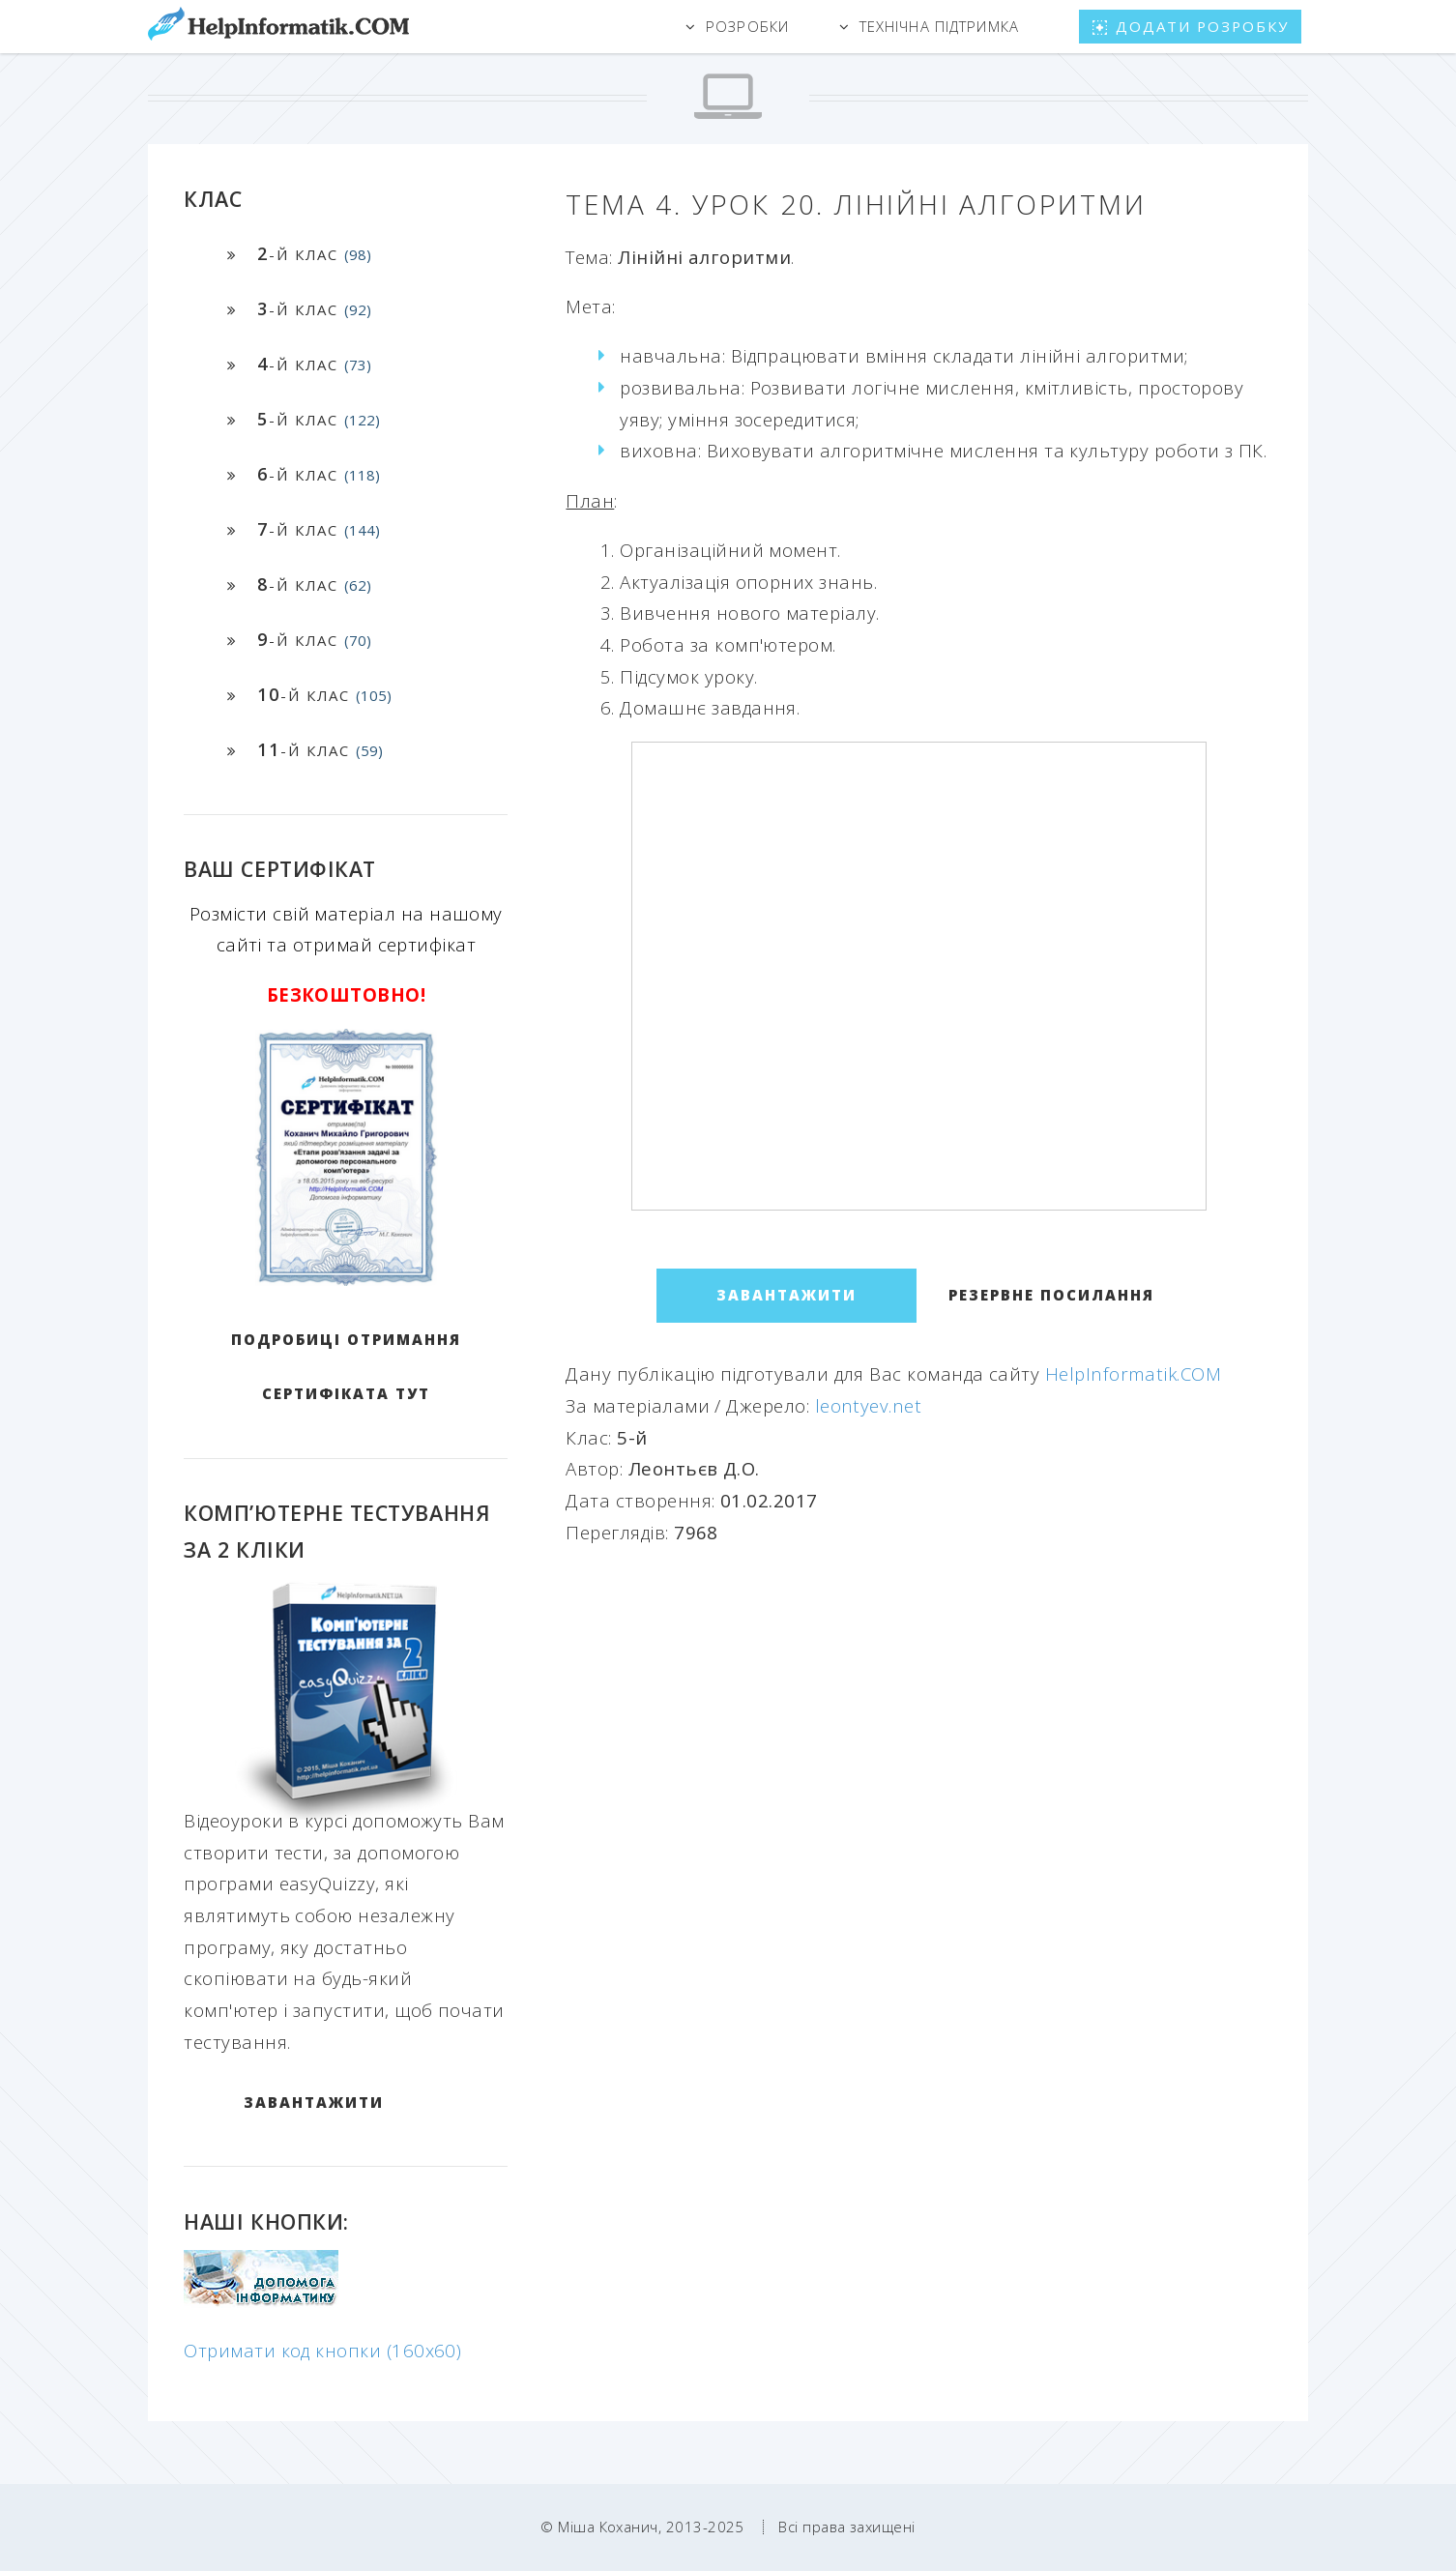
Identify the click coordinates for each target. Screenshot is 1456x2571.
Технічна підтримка (939, 26)
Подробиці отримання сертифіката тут (346, 1366)
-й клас (314, 253)
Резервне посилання (1051, 1294)
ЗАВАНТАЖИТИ (314, 2102)
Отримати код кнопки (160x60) (322, 2350)
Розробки (747, 26)
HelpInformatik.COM (1133, 1373)
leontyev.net (868, 1405)
